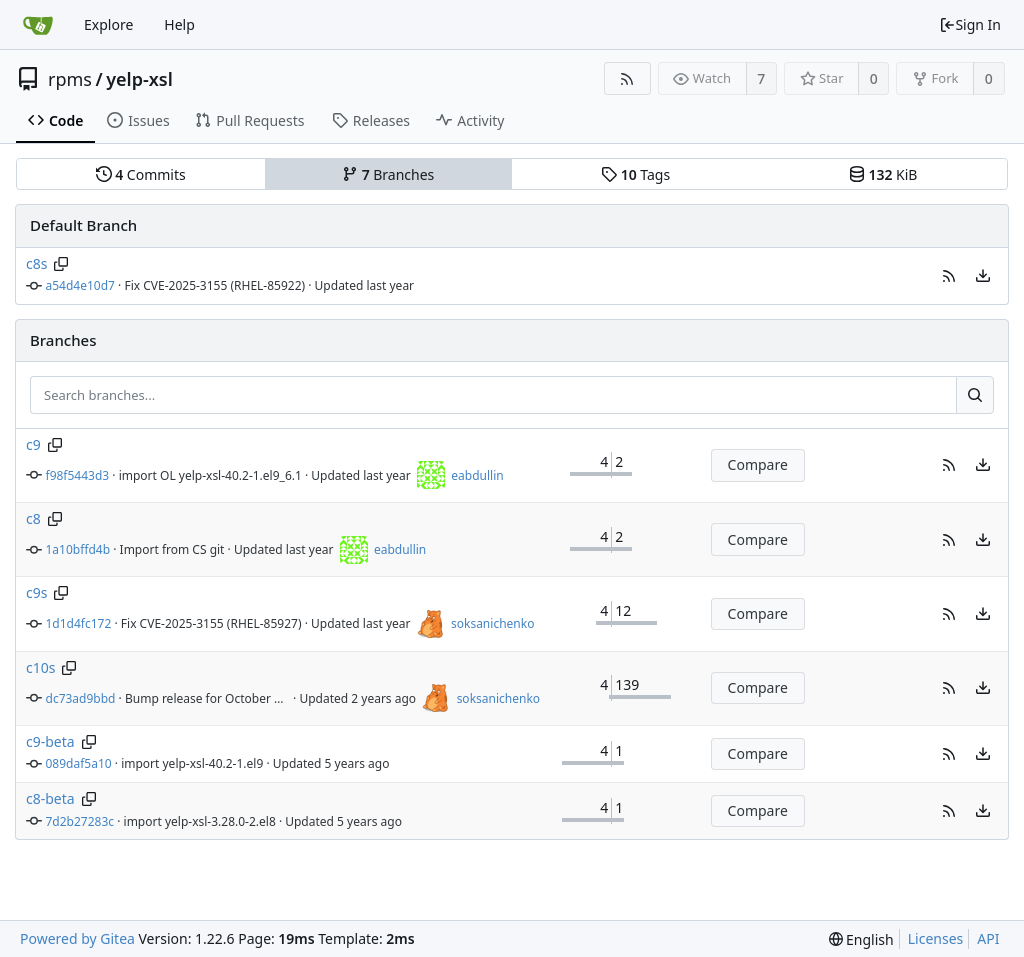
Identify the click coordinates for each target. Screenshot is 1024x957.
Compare (758, 464)
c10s (40, 667)
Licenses (936, 938)
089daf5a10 (79, 763)
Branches (388, 174)
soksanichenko (492, 623)
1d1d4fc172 (79, 623)
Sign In (970, 24)
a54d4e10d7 (80, 285)
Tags (635, 174)
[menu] (983, 276)
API (988, 938)
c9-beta (50, 741)
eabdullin (477, 475)
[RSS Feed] (627, 78)
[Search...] (975, 395)
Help (179, 24)
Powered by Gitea (77, 938)
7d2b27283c (80, 821)
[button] (949, 276)
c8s (36, 263)
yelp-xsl (139, 79)
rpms (70, 79)
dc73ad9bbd (81, 698)
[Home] (38, 25)
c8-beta (50, 798)
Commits (141, 174)
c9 (33, 444)
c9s (36, 592)
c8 (33, 518)
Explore (108, 24)
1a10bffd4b (78, 549)
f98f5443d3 (78, 475)
